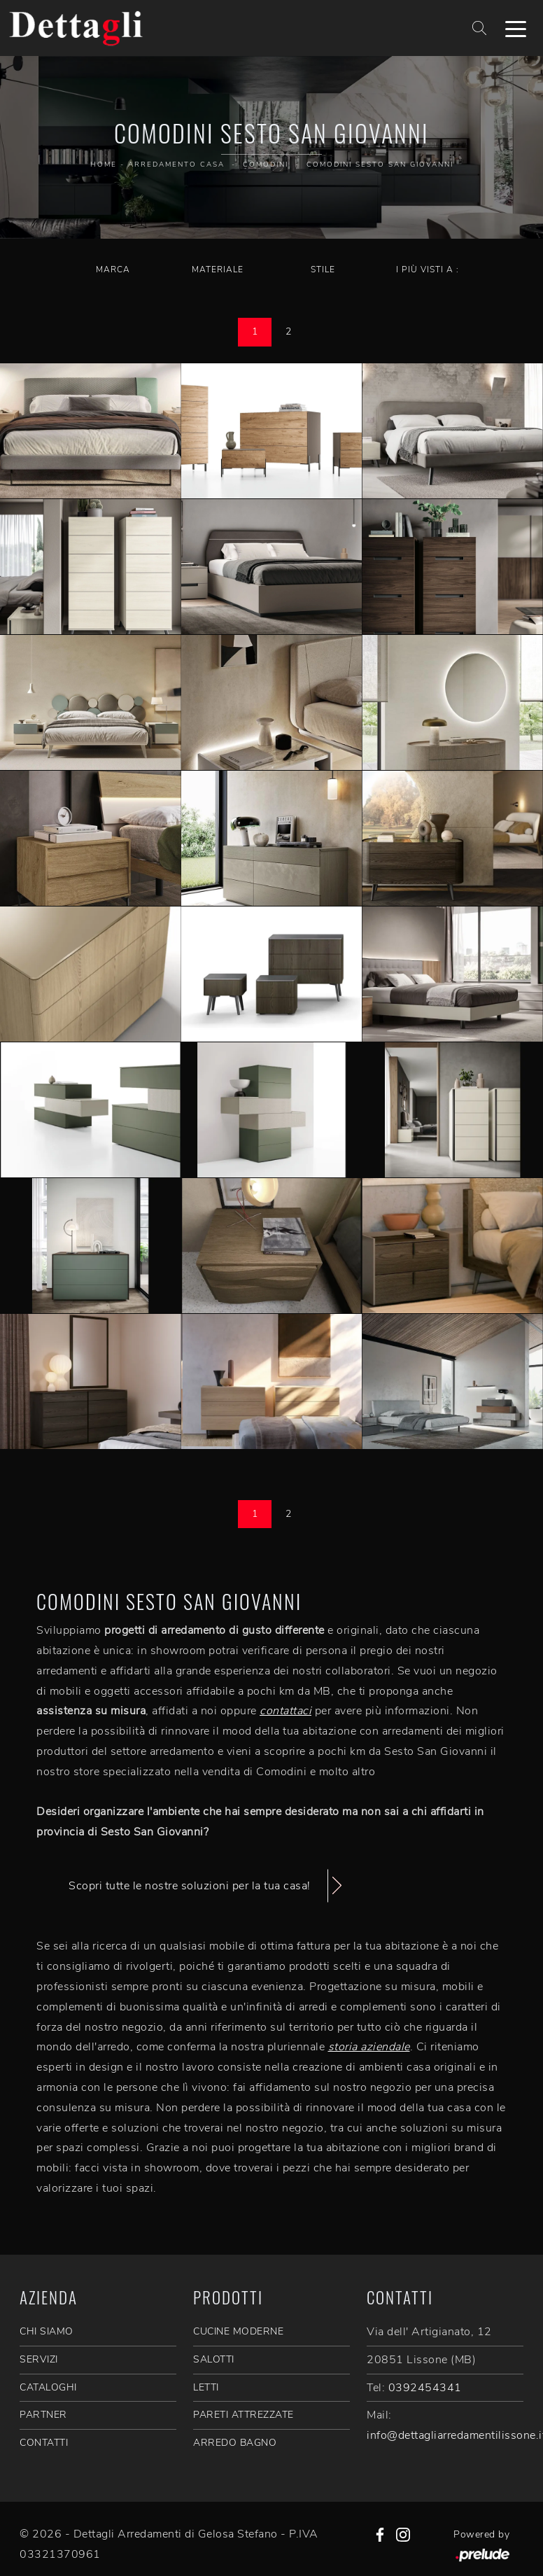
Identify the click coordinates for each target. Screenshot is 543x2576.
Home (103, 164)
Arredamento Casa (176, 164)
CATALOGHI (48, 2387)
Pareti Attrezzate (243, 2414)
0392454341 (425, 2387)
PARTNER (43, 2414)
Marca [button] (113, 269)
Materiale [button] (218, 269)
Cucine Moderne (238, 2331)
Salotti (213, 2359)
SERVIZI (39, 2359)
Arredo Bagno (234, 2442)
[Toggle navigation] (516, 28)
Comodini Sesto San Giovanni (379, 164)
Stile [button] (323, 269)
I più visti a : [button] (427, 269)
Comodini (265, 164)
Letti (206, 2387)
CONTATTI (44, 2442)
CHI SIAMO (46, 2331)
